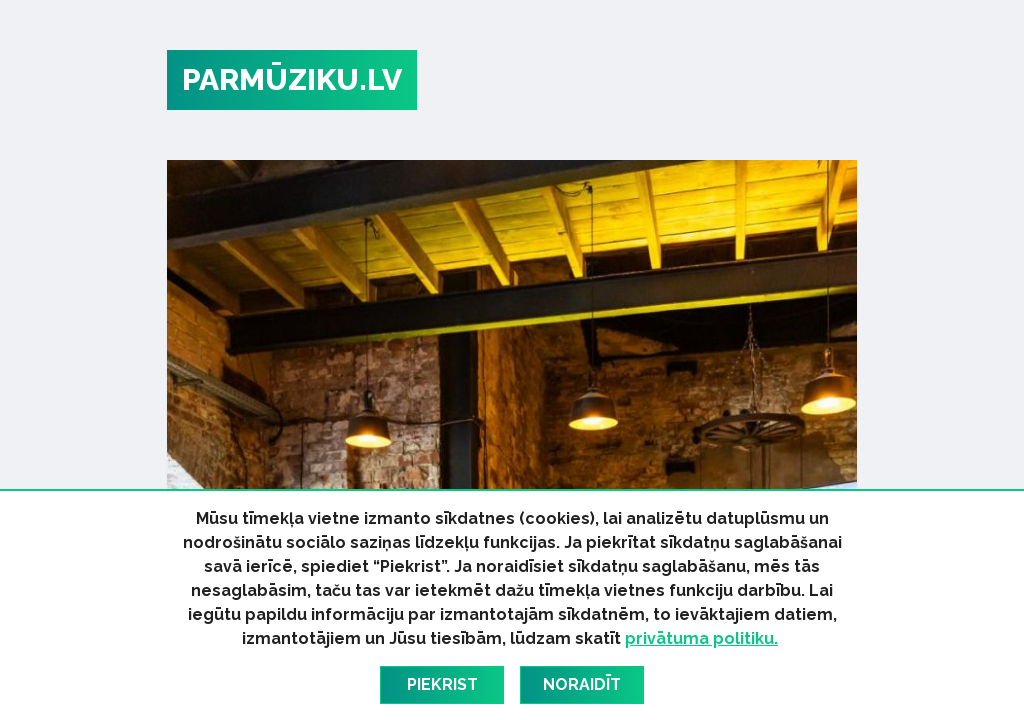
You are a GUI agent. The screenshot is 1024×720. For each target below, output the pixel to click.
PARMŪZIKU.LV (292, 79)
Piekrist (442, 684)
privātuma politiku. (701, 638)
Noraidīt (582, 684)
